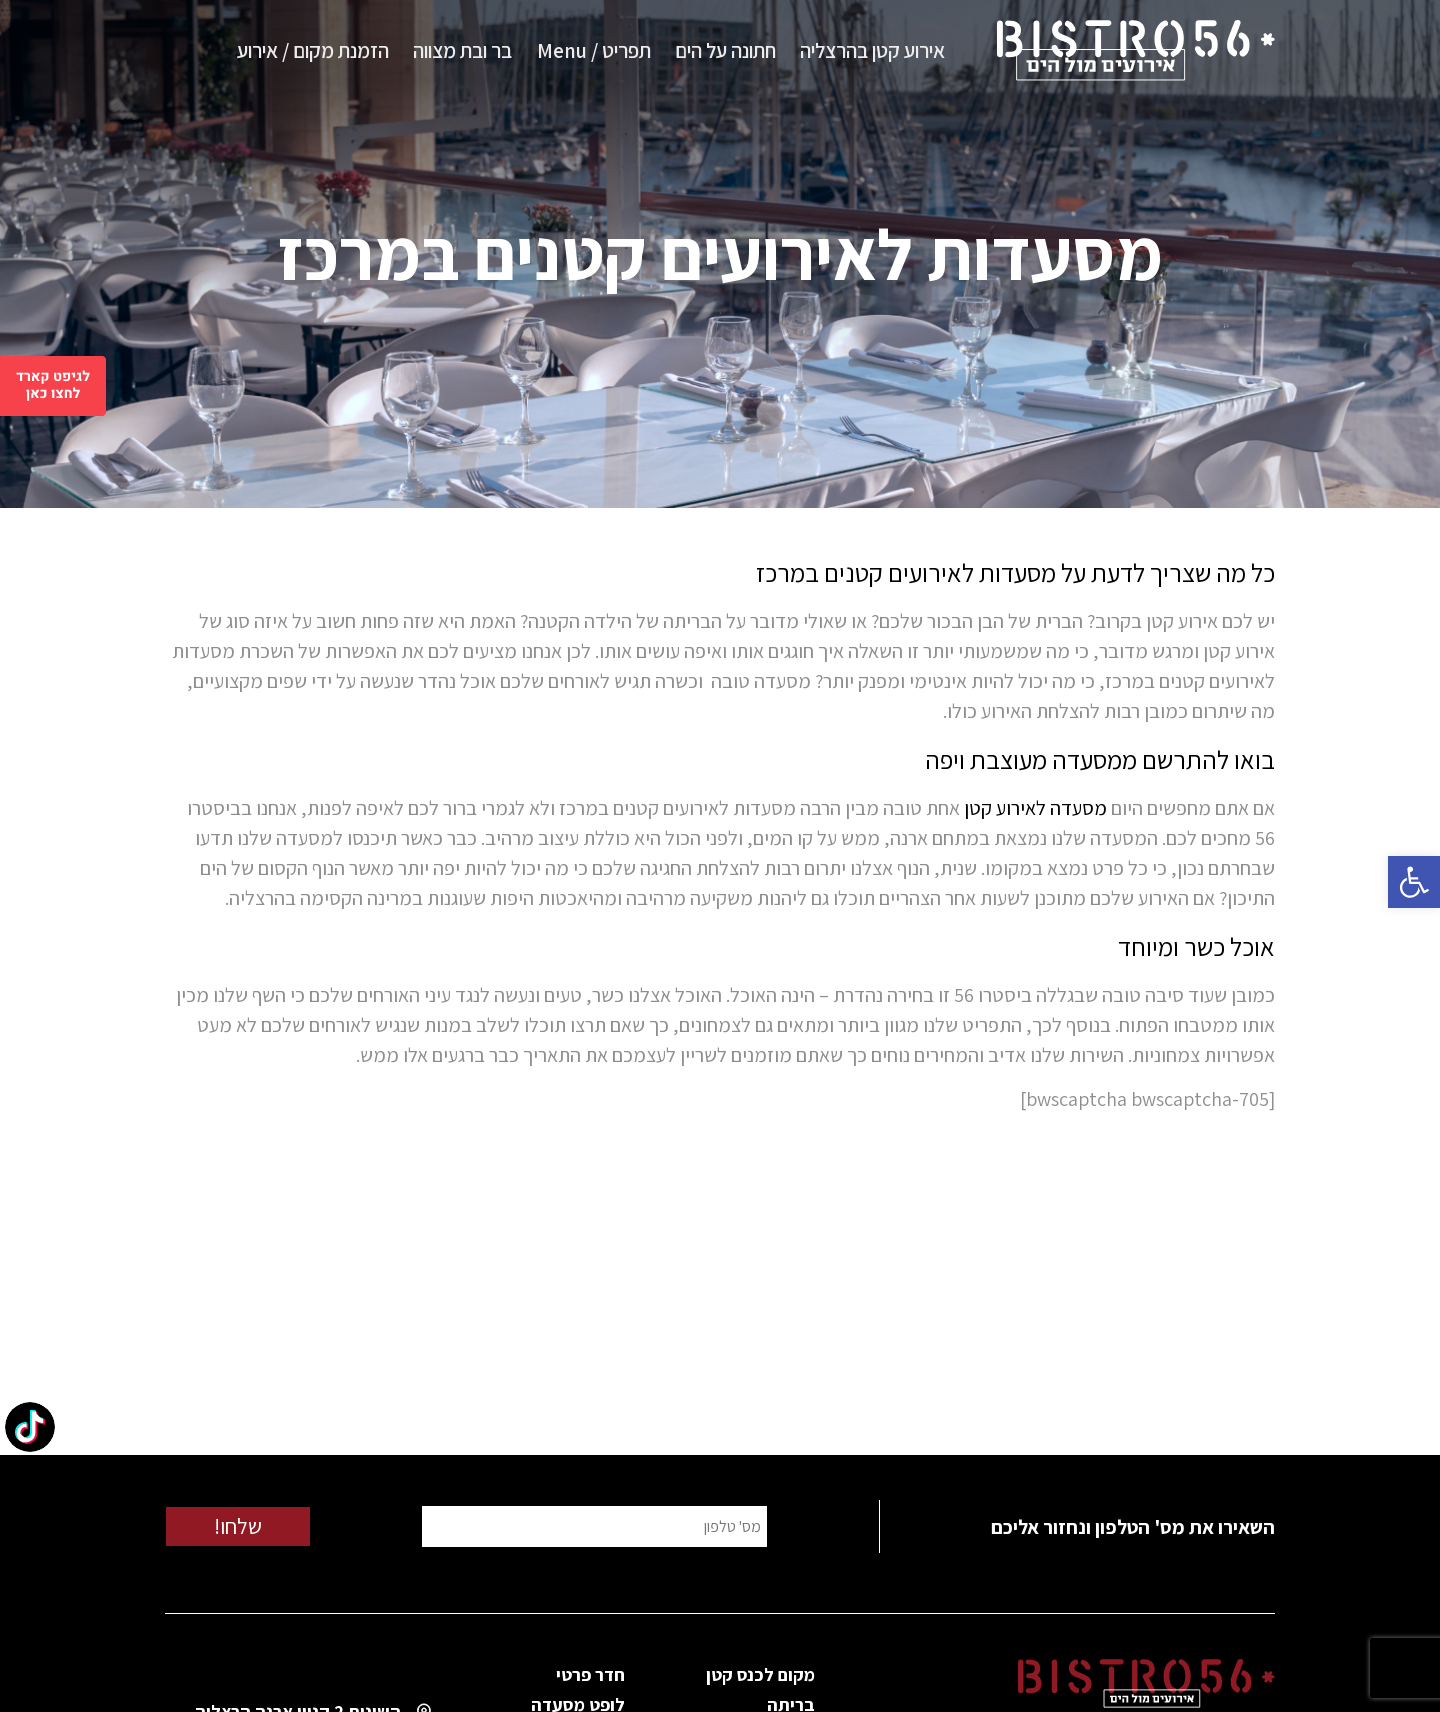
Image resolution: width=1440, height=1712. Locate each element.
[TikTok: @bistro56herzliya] (30, 1429)
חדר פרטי (590, 1674)
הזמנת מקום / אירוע (313, 50)
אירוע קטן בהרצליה (872, 50)
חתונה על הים (725, 50)
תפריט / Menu (594, 50)
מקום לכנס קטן (760, 1674)
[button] (1414, 882)
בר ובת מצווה (462, 50)
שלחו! (238, 1526)
